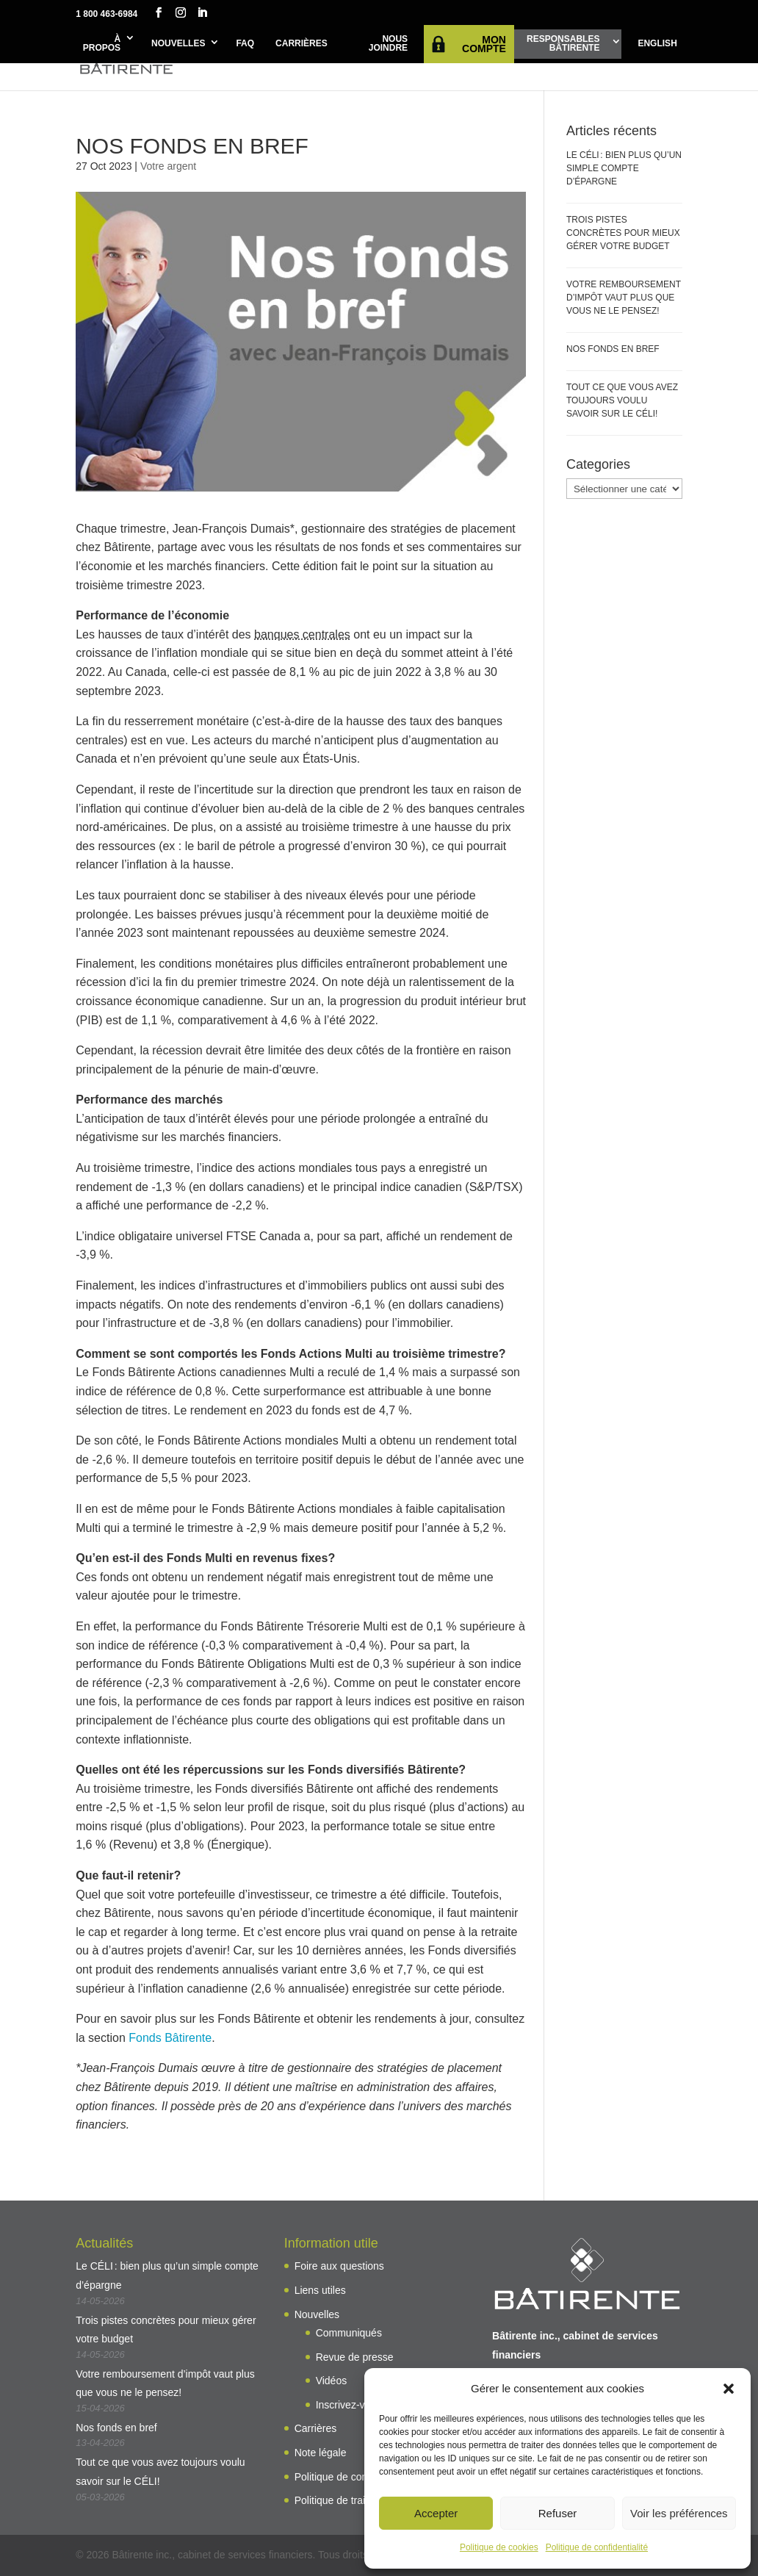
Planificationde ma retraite (553, 58)
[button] (728, 2388)
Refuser (557, 2513)
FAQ (245, 43)
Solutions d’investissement (426, 58)
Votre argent (168, 166)
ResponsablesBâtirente (563, 43)
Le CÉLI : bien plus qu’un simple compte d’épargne (624, 168)
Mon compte (484, 44)
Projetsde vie (319, 58)
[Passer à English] (657, 44)
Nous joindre (388, 43)
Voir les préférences (679, 2513)
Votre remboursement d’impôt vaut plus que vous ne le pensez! (623, 297)
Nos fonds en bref (613, 349)
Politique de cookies (499, 2547)
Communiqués (349, 2333)
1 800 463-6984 (106, 14)
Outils (649, 52)
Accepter (436, 2513)
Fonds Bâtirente (170, 2038)
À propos (101, 43)
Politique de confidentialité (597, 2547)
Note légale (321, 2452)
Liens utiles (320, 2290)
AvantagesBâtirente (231, 58)
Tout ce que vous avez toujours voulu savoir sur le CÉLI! (622, 400)
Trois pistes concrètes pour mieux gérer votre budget (623, 233)
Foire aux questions (339, 2266)
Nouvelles (178, 43)
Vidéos (331, 2380)
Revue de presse (355, 2357)
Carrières (301, 43)
